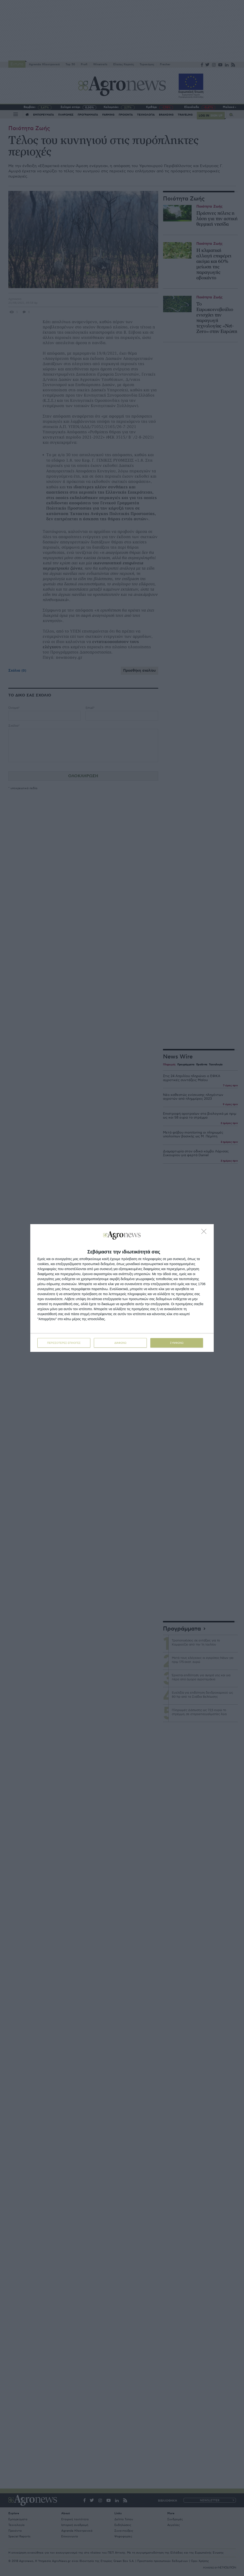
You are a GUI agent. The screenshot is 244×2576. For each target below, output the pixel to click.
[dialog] (122, 1288)
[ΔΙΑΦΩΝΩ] (205, 1233)
